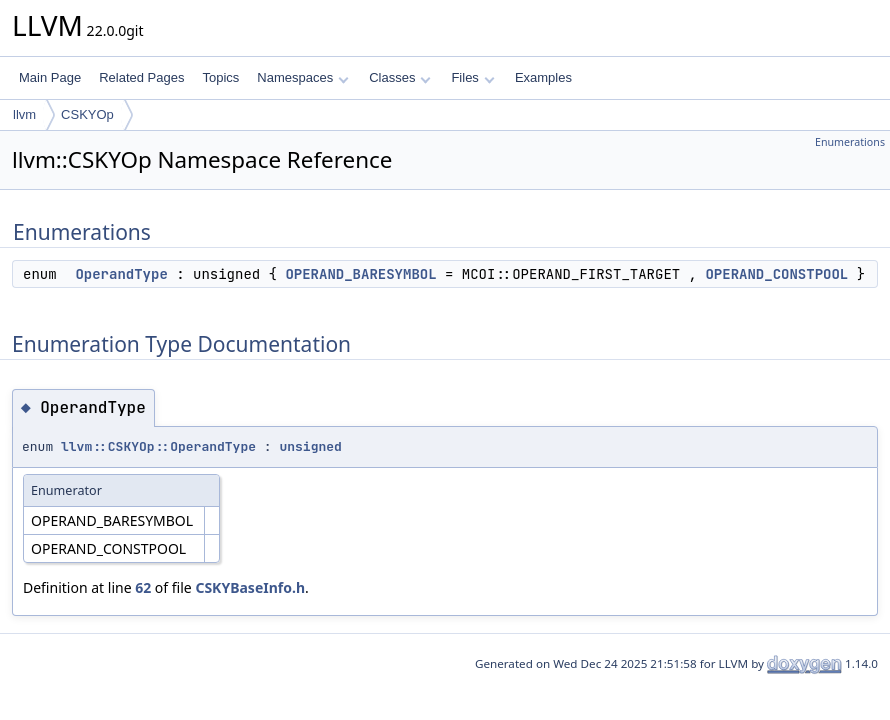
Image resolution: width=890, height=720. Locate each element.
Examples (543, 77)
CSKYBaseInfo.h (250, 587)
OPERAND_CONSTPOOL (776, 274)
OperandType (121, 274)
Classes (400, 77)
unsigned (310, 446)
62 (143, 587)
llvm (24, 114)
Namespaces (302, 77)
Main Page (50, 77)
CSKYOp (87, 114)
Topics (220, 77)
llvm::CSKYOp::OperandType (158, 446)
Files (472, 77)
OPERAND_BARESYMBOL (360, 274)
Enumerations (850, 142)
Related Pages (141, 77)
